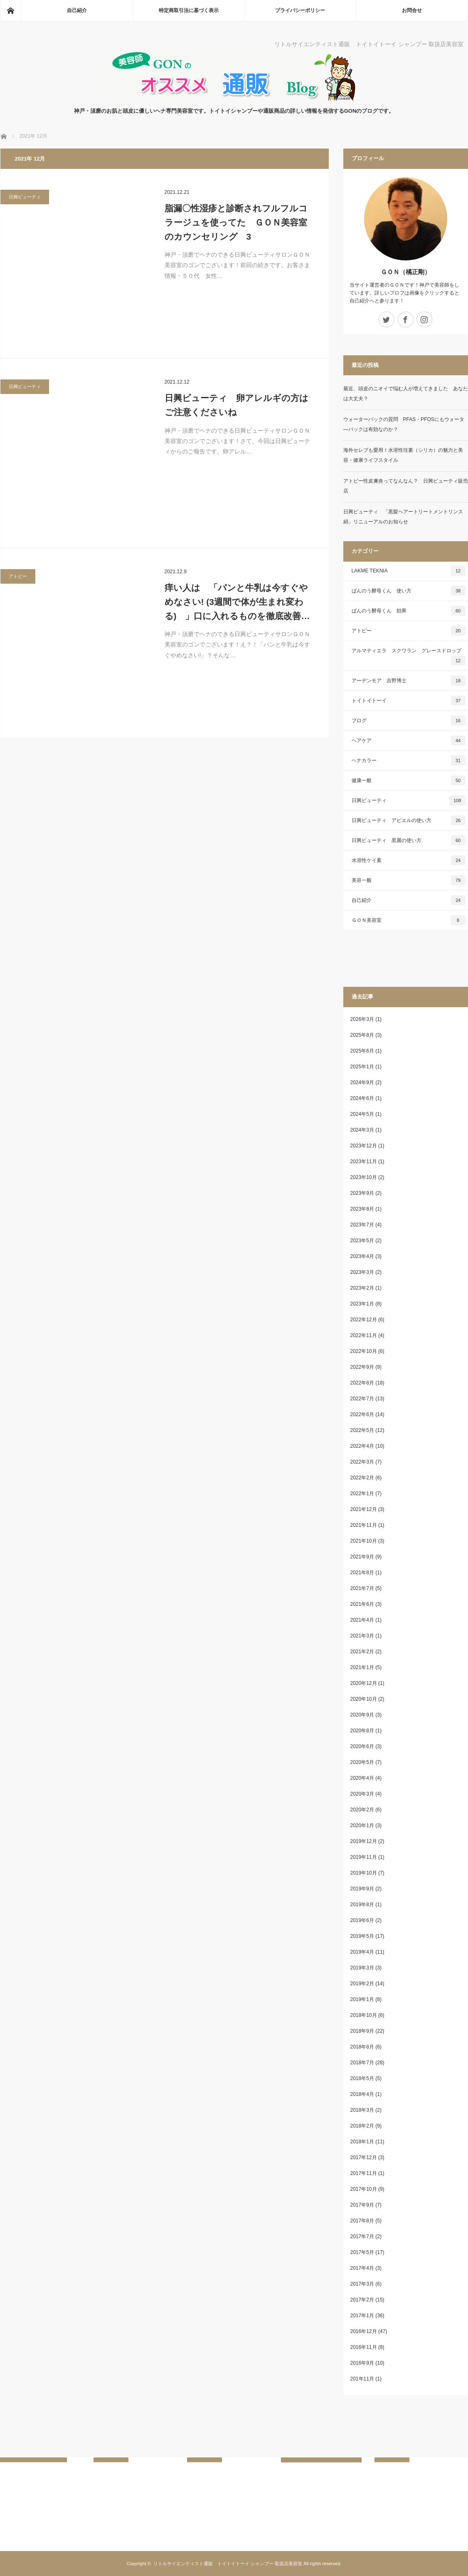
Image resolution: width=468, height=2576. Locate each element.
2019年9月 (362, 1889)
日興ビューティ (25, 196)
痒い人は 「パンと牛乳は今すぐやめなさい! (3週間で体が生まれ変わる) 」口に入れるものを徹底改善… (237, 601)
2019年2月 (362, 1983)
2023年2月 (362, 1288)
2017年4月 (362, 2268)
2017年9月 (362, 2205)
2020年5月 (362, 1762)
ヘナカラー (409, 760)
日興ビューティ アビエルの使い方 (409, 820)
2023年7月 (362, 1225)
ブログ (409, 721)
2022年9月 (362, 1367)
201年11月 (362, 2379)
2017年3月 (362, 2284)
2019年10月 (363, 1873)
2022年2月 (362, 1478)
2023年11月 (363, 1161)
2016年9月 (362, 2363)
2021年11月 (363, 1525)
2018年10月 (363, 2015)
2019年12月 (363, 1841)
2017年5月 (362, 2252)
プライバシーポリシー (300, 10)
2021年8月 (362, 1572)
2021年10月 (363, 1541)
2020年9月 (362, 1715)
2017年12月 (363, 2157)
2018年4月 (362, 2094)
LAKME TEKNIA (409, 571)
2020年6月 (362, 1746)
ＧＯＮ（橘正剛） (406, 271)
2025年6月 (362, 1051)
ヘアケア (409, 741)
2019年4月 (362, 1952)
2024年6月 (362, 1098)
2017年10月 (363, 2189)
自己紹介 (77, 10)
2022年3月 (362, 1462)
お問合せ (412, 10)
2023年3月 (362, 1272)
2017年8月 (362, 2221)
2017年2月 (362, 2300)
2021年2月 (362, 1652)
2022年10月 (363, 1351)
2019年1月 (362, 1999)
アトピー (18, 576)
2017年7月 (362, 2236)
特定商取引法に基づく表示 (189, 10)
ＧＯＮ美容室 (409, 920)
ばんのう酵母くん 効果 (409, 611)
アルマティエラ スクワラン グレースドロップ (409, 657)
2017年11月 (363, 2173)
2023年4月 (362, 1256)
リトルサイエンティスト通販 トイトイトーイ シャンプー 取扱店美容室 (227, 2563)
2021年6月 (362, 1604)
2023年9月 (362, 1193)
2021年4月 (362, 1620)
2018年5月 (362, 2078)
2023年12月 (363, 1146)
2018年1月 (362, 2142)
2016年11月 (363, 2347)
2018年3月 (362, 2110)
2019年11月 (363, 1857)
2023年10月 (363, 1177)
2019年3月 (362, 1968)
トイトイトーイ (409, 701)
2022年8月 (362, 1383)
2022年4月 (362, 1446)
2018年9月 (362, 2031)
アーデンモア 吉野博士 (409, 681)
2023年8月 (362, 1209)
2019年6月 (362, 1920)
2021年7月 (362, 1588)
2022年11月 (363, 1335)
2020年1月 (362, 1825)
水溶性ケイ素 (409, 860)
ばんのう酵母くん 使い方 (409, 591)
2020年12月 (363, 1683)
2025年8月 (362, 1035)
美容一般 (409, 880)
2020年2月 (362, 1810)
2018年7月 (362, 2063)
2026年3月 (362, 1019)
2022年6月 (362, 1414)
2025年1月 (362, 1067)
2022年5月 (362, 1430)
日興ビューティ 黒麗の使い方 (409, 840)
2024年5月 (362, 1114)
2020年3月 (362, 1794)
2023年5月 (362, 1240)
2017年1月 (362, 2315)
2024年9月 (362, 1082)
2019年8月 (362, 1904)
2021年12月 (363, 1509)
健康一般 (409, 780)
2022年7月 (362, 1399)
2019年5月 (362, 1936)
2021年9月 (362, 1557)
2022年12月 (363, 1320)
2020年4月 (362, 1778)
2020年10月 (363, 1699)
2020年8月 (362, 1731)
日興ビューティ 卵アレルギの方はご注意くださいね (236, 405)
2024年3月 (362, 1130)
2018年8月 (362, 2047)
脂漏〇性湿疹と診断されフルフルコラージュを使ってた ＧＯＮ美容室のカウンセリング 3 (236, 222)
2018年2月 (362, 2126)
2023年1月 (362, 1304)
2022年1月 (362, 1493)
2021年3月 (362, 1636)
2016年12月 (363, 2331)
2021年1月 (362, 1667)
